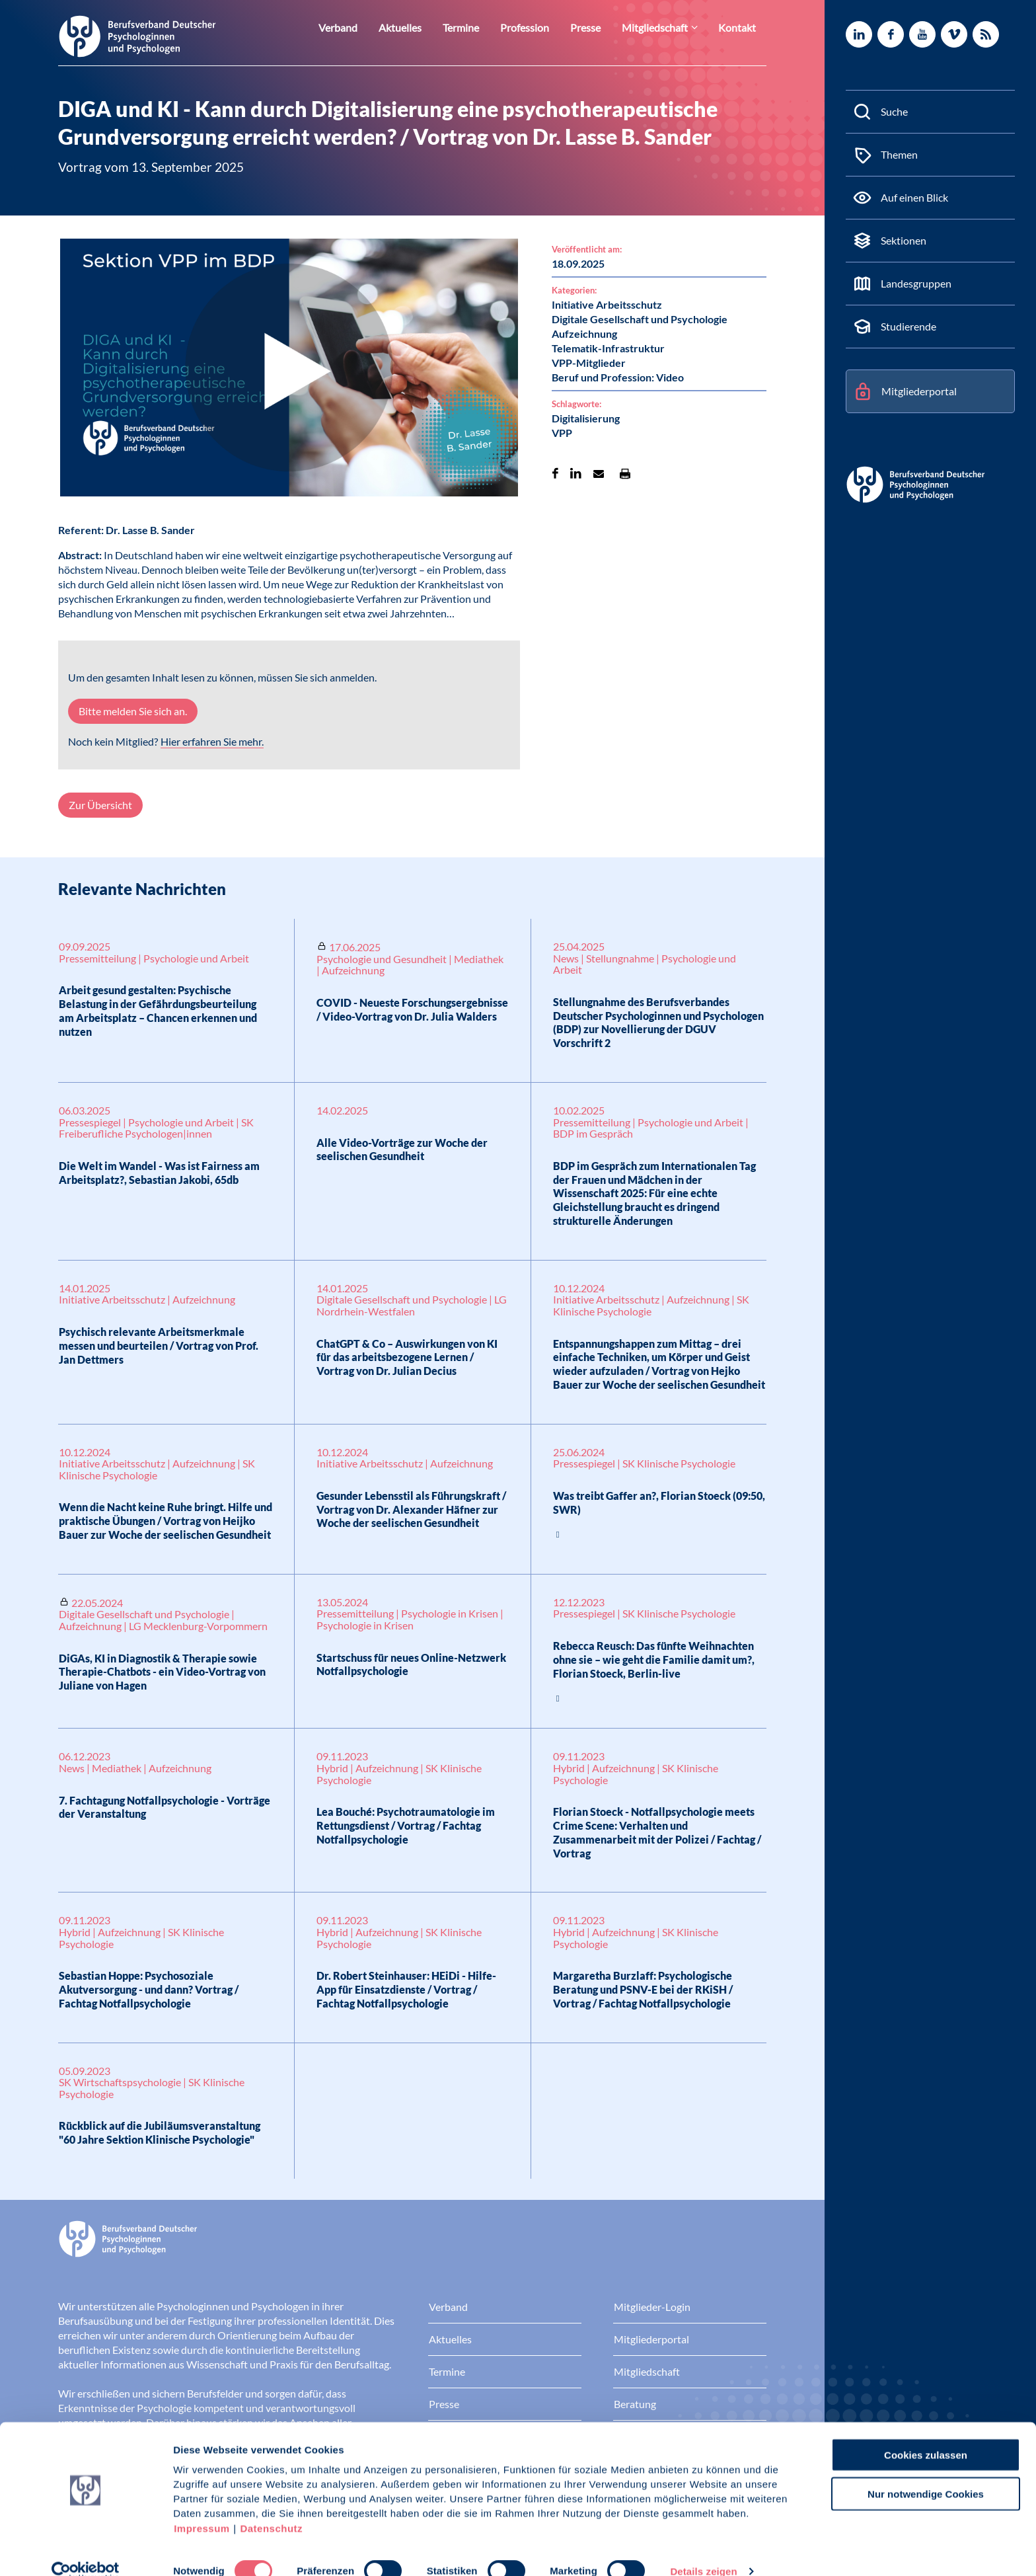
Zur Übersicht (100, 805)
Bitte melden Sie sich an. (133, 711)
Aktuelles (425, 27)
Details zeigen (703, 2550)
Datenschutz (271, 2507)
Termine (482, 27)
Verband (367, 27)
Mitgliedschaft (663, 27)
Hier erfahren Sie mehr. (212, 741)
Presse (598, 27)
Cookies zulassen (925, 2433)
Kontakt (739, 27)
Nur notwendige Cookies (926, 2472)
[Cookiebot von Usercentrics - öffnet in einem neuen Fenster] (85, 2550)
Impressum (202, 2507)
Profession (542, 27)
